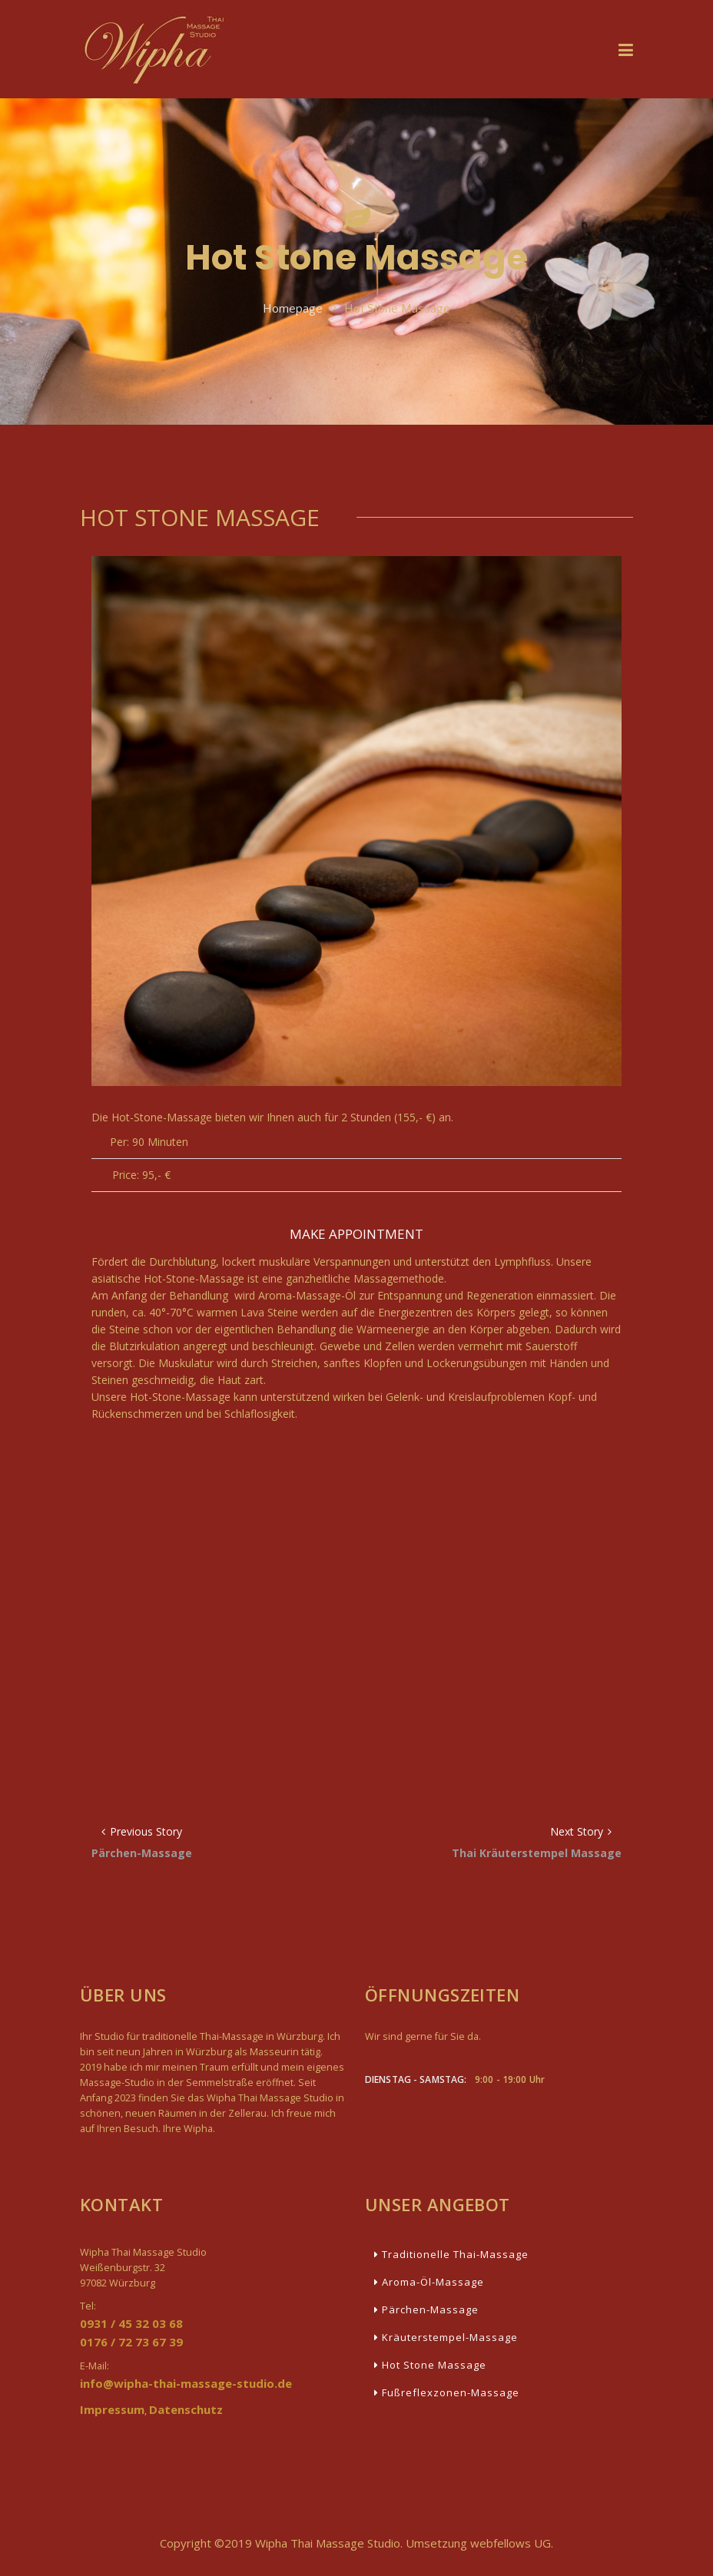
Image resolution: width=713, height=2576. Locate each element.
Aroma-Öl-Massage (429, 2282)
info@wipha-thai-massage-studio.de (186, 2383)
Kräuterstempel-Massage (446, 2337)
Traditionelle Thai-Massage (451, 2254)
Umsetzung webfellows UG (478, 2543)
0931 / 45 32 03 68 (131, 2323)
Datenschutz (186, 2409)
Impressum (112, 2409)
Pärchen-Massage (426, 2309)
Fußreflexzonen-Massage (446, 2392)
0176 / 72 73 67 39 (131, 2341)
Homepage (293, 309)
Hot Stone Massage (430, 2365)
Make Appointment (356, 1234)
